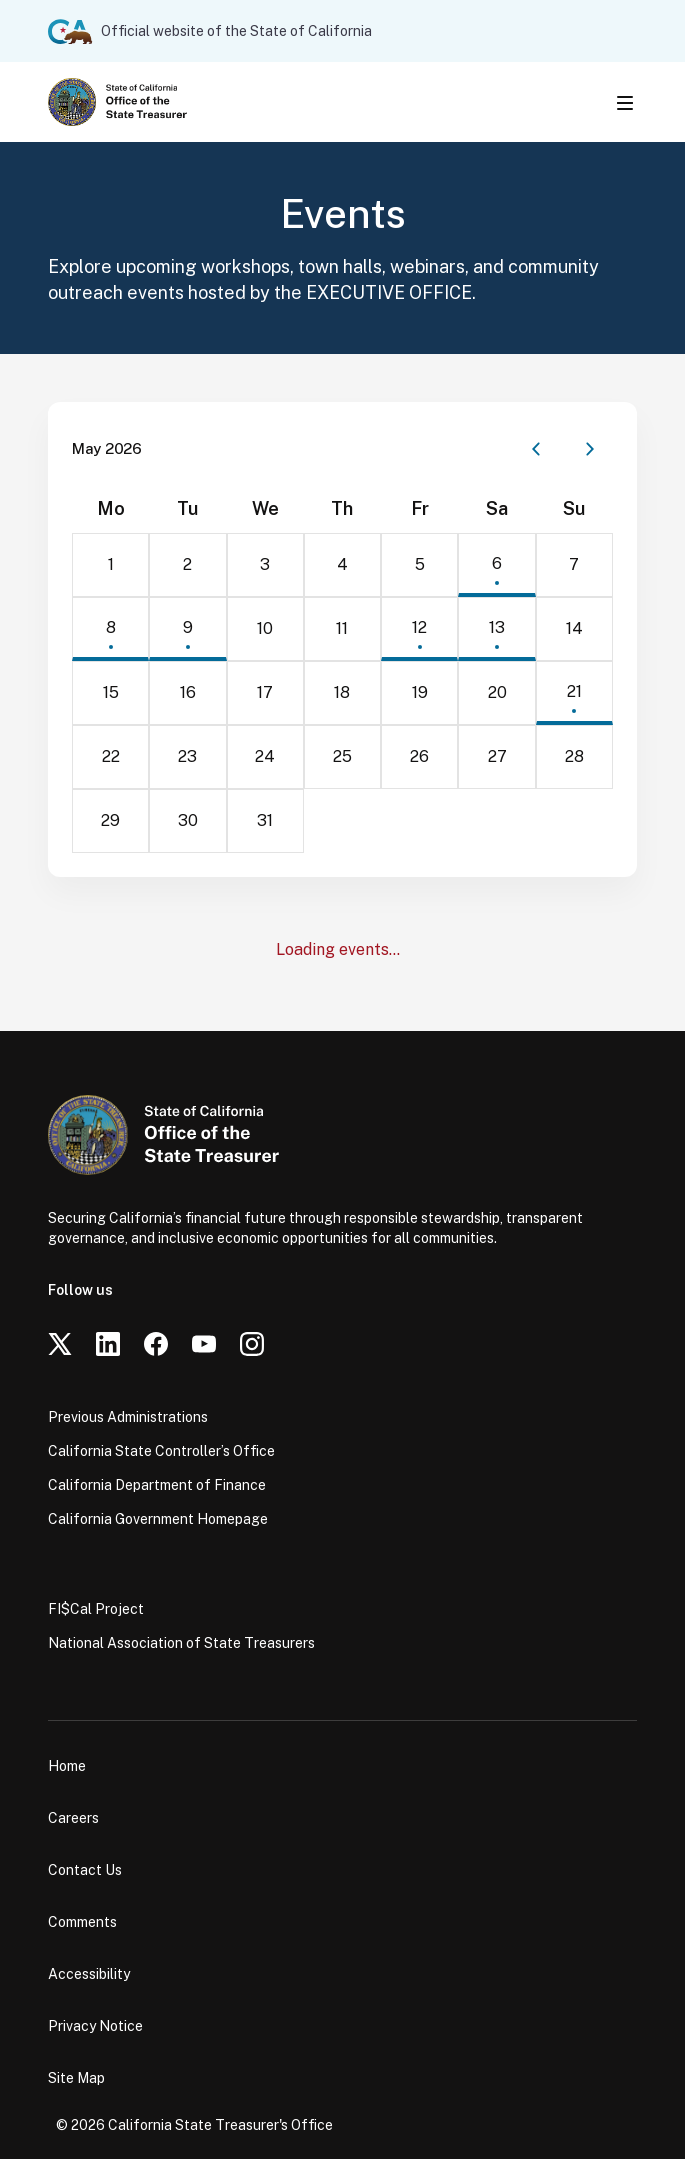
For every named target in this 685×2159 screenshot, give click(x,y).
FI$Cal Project (96, 1609)
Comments (82, 1922)
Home (67, 1766)
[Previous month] (536, 449)
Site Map (76, 2078)
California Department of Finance (157, 1485)
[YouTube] (204, 1344)
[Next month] (590, 449)
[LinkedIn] (108, 1344)
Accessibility (89, 1974)
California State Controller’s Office (161, 1451)
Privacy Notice (95, 2026)
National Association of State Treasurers (181, 1643)
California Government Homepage (158, 1519)
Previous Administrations (128, 1417)
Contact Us (85, 1870)
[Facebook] (156, 1344)
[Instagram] (252, 1344)
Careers (73, 1818)
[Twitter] (60, 1344)
